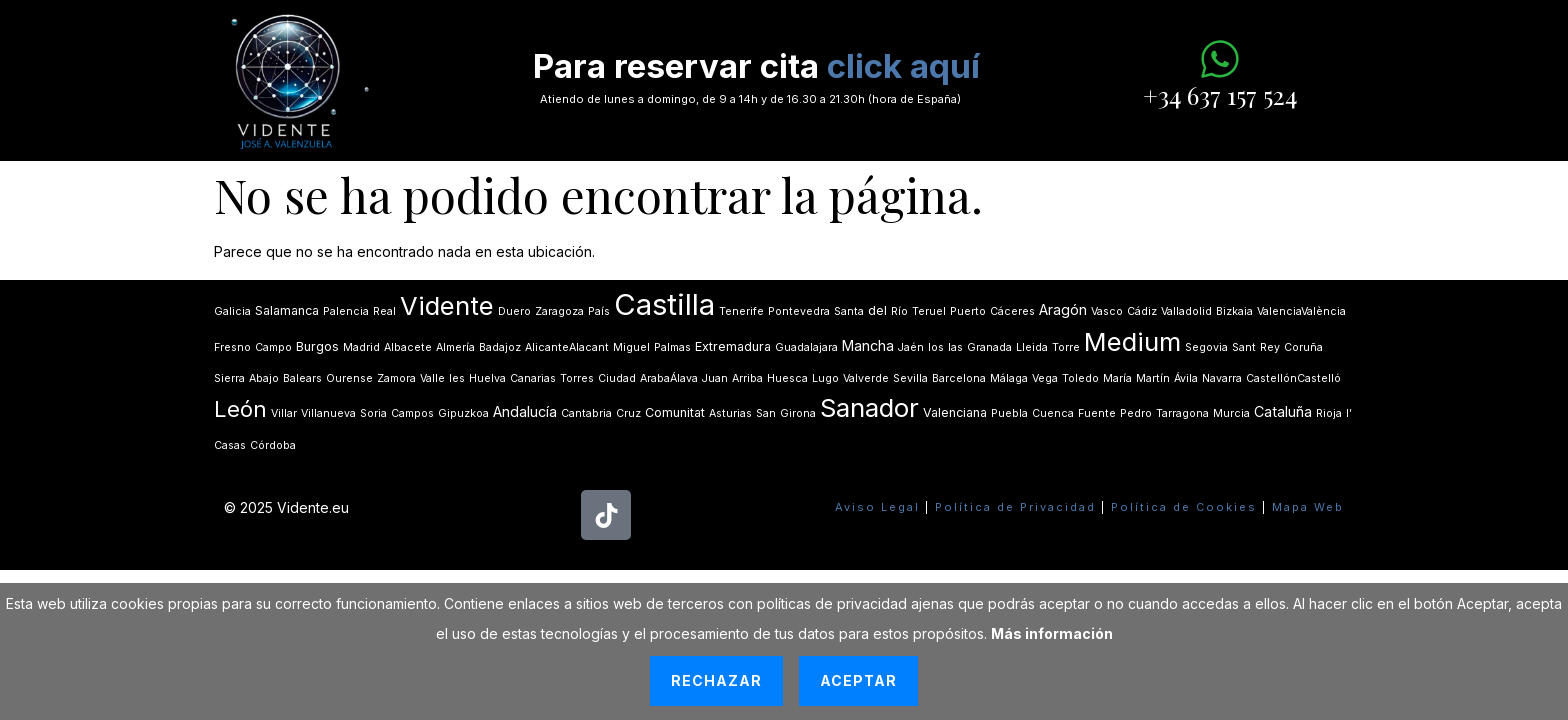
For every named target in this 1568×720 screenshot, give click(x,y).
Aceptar (858, 680)
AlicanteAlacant (567, 347)
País (599, 311)
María (1117, 378)
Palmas (672, 347)
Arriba (747, 378)
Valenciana (955, 412)
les (457, 378)
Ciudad (617, 378)
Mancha (868, 345)
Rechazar (716, 680)
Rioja (1329, 413)
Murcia (1231, 413)
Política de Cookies (1184, 507)
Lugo (825, 378)
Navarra (1222, 378)
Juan (715, 378)
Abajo (264, 378)
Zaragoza (559, 311)
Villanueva (328, 413)
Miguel (631, 347)
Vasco (1107, 311)
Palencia (346, 311)
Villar (284, 413)
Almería (455, 347)
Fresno (232, 347)
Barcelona (959, 378)
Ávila (1186, 378)
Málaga (1009, 378)
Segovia (1206, 347)
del (877, 310)
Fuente (1097, 413)
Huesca (787, 378)
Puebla (1009, 413)
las (955, 347)
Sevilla (910, 378)
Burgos (317, 346)
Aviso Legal (877, 507)
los (936, 347)
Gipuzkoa (463, 413)
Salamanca (287, 310)
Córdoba (273, 445)
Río (899, 311)
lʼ (1349, 413)
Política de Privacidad (1015, 507)
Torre (1066, 347)
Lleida (1032, 347)
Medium (1132, 341)
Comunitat (675, 412)
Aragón (1063, 309)
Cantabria (586, 413)
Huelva (487, 378)
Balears (302, 378)
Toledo (1080, 378)
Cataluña (1283, 411)
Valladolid (1186, 311)
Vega (1045, 378)
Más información (1052, 633)
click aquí (903, 66)
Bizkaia (1234, 311)
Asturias (730, 413)
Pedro (1136, 413)
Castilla (664, 304)
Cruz (628, 413)
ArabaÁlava (669, 378)
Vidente (447, 305)
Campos (412, 413)
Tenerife (741, 311)
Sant (1244, 347)
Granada (989, 347)
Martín (1153, 378)
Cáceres (1012, 311)
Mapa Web (1308, 507)
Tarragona (1182, 413)
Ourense (349, 378)
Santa (849, 311)
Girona (798, 413)
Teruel (929, 311)
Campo (273, 347)
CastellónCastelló (1293, 378)
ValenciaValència (1301, 311)
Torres (577, 378)
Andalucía (525, 411)
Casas (230, 445)
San (766, 413)
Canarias (533, 378)
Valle (432, 378)
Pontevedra (799, 311)
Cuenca (1053, 413)
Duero (514, 311)
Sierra (229, 378)
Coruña (1303, 347)
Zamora (396, 378)
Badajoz (500, 347)
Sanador (869, 407)
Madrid (361, 347)
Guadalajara (806, 347)
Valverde (866, 378)
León (240, 409)
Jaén (911, 347)
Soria (373, 413)
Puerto (968, 311)
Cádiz (1142, 311)
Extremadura (733, 346)
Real (384, 311)
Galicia (232, 311)
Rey (1270, 347)
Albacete (408, 347)
